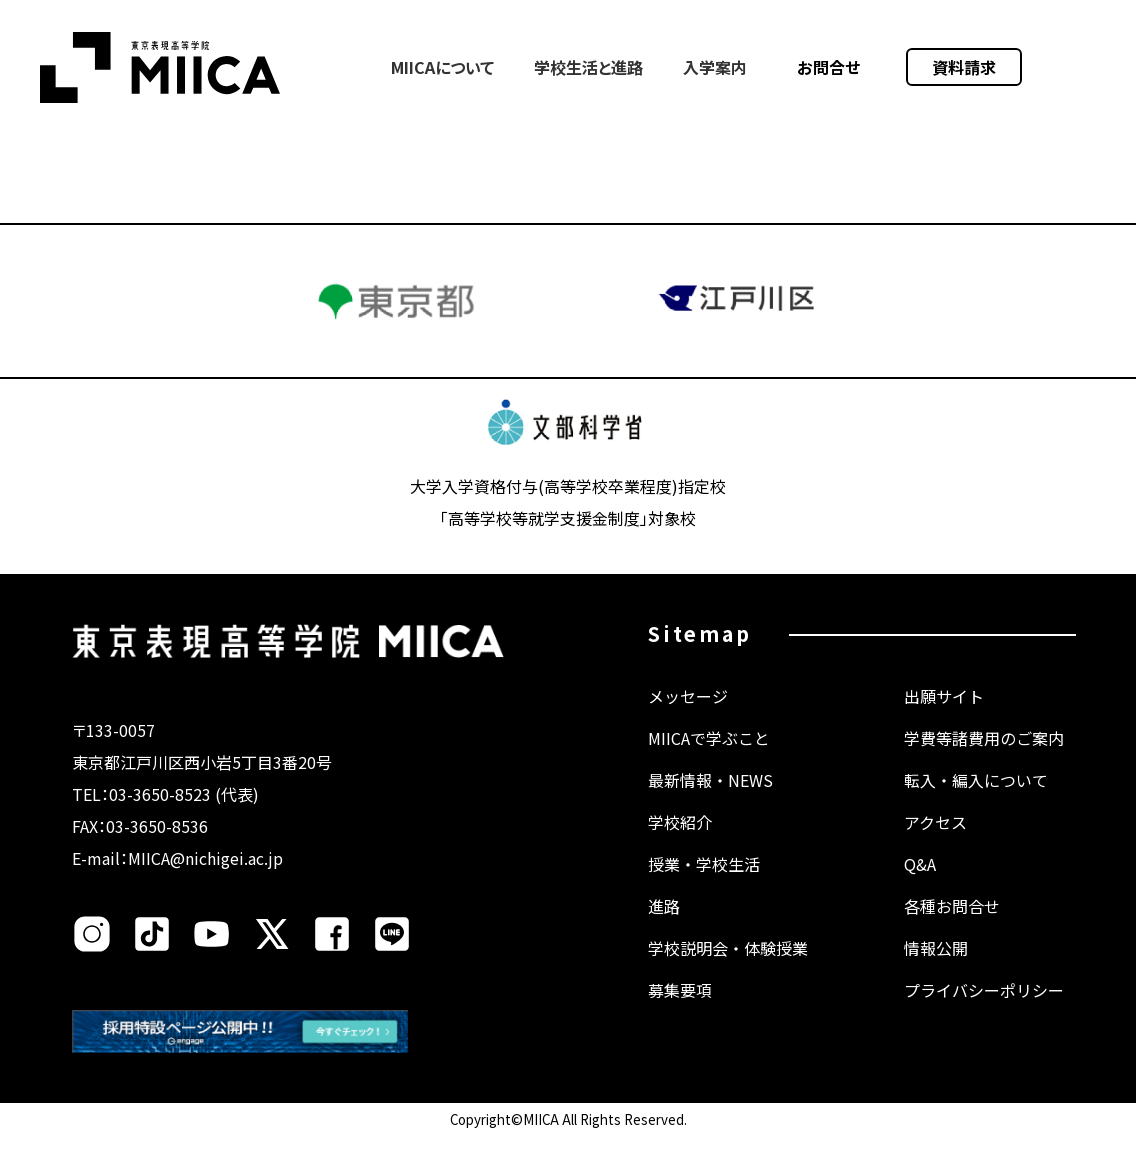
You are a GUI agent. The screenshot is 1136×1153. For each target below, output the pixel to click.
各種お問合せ (952, 926)
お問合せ (829, 67)
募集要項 (680, 1010)
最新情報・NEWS (710, 800)
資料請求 (964, 67)
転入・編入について (976, 800)
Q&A (920, 884)
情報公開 (936, 968)
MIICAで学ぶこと (709, 758)
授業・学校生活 (704, 884)
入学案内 (715, 67)
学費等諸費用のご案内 (984, 758)
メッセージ (688, 716)
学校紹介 (680, 842)
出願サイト (944, 716)
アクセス (935, 842)
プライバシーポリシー (984, 1010)
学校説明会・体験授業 (728, 968)
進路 (664, 926)
